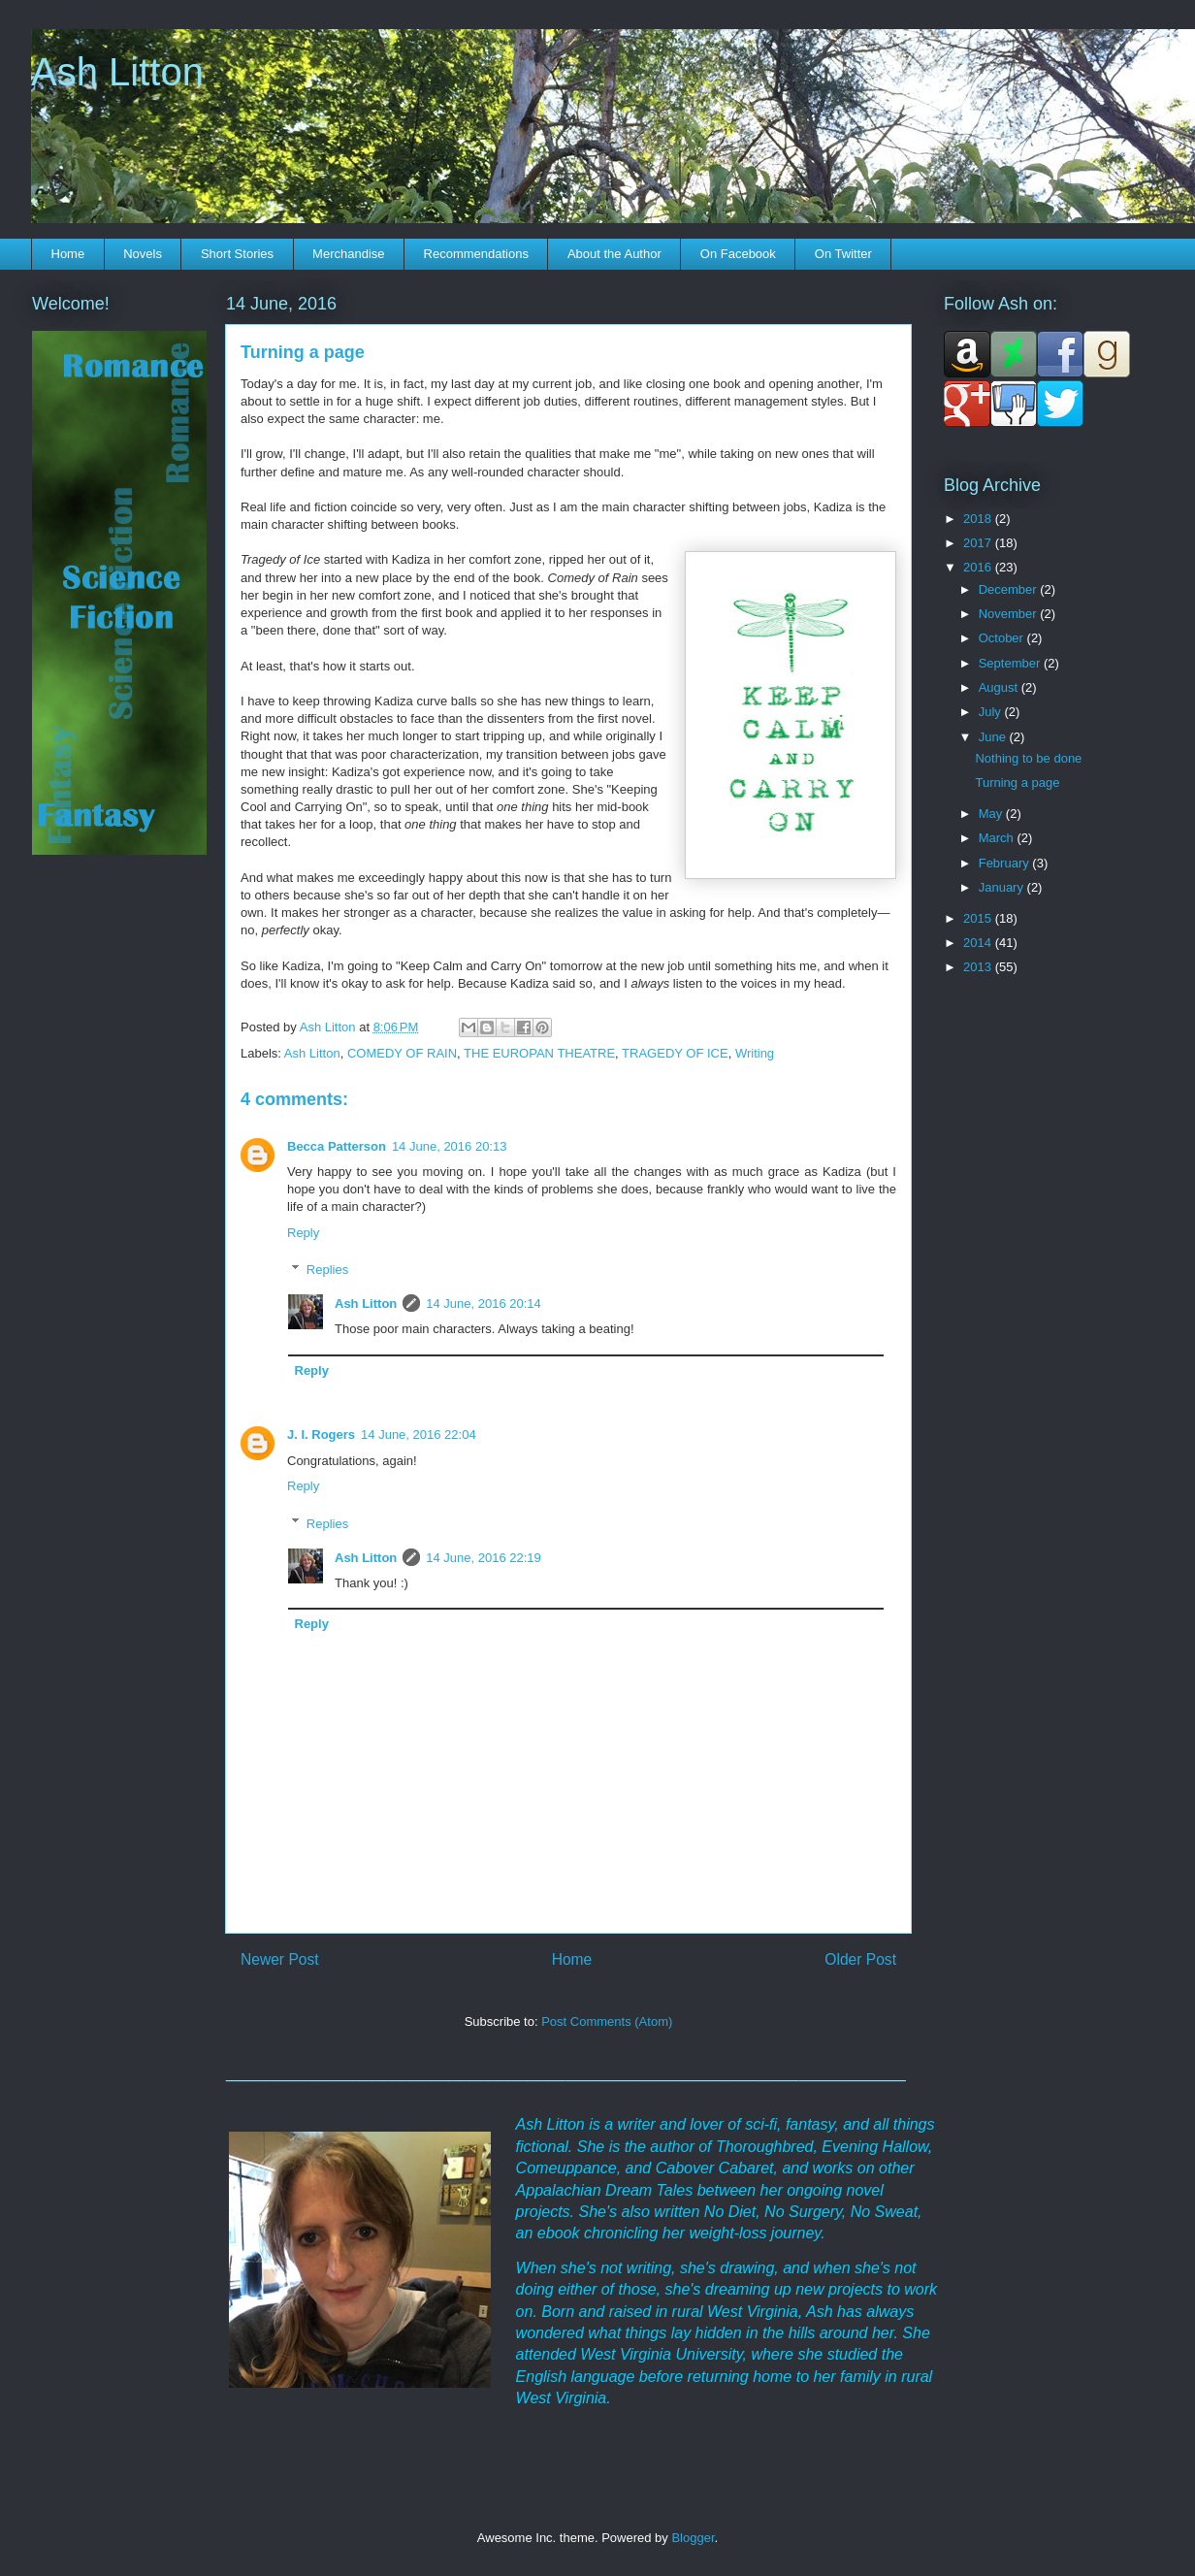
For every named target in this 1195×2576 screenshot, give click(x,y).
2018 (979, 518)
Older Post (860, 1959)
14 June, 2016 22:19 (483, 1557)
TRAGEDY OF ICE (675, 1053)
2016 (979, 567)
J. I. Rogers (321, 1434)
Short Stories (237, 253)
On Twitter (843, 253)
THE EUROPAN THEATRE (539, 1053)
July (992, 711)
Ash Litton (117, 71)
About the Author (614, 253)
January (1003, 887)
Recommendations (476, 253)
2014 (979, 942)
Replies (327, 1269)
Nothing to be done (1028, 758)
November (1010, 613)
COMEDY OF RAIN (402, 1053)
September (1011, 663)
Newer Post (280, 1959)
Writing (754, 1053)
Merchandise (348, 253)
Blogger (692, 2537)
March (998, 838)
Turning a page (1017, 782)
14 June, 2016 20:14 (483, 1303)
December (1010, 589)
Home (68, 253)
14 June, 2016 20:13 (449, 1146)
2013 (979, 967)
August (1000, 687)
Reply (303, 1232)
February (1006, 863)
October (1003, 638)
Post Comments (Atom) (606, 2021)
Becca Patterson (336, 1146)
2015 (979, 918)
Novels (142, 253)
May (992, 813)
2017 (979, 543)
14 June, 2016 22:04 (418, 1434)
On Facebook (738, 253)
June (994, 737)
